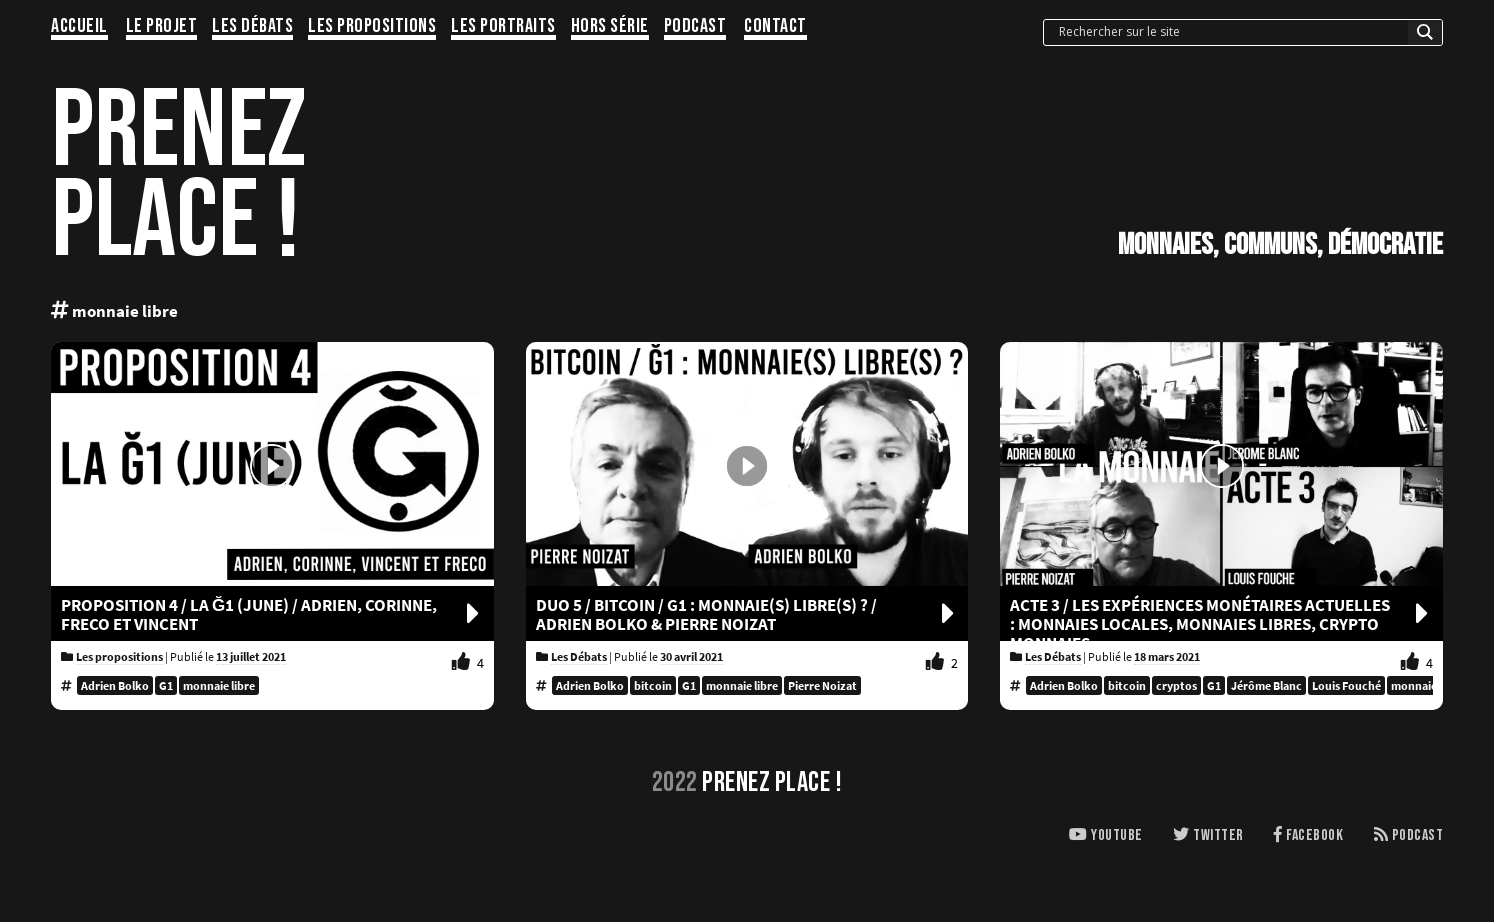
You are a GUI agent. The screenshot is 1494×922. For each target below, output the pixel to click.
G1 (166, 685)
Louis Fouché (1346, 685)
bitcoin (653, 685)
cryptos (1176, 685)
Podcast (695, 27)
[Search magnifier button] (1425, 37)
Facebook (1308, 835)
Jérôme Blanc (1266, 685)
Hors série (610, 27)
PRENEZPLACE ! (178, 177)
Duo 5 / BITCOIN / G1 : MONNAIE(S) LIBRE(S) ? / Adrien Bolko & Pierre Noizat (747, 615)
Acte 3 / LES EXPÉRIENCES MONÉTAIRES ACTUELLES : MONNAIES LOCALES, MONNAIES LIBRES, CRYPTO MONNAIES (1221, 624)
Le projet (162, 27)
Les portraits (503, 27)
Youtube (1106, 835)
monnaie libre (219, 685)
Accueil (79, 27)
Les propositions (372, 27)
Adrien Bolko (115, 685)
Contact (775, 27)
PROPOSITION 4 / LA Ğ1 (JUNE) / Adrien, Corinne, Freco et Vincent (272, 615)
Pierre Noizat (822, 685)
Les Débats (252, 27)
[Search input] (1231, 31)
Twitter (1208, 835)
